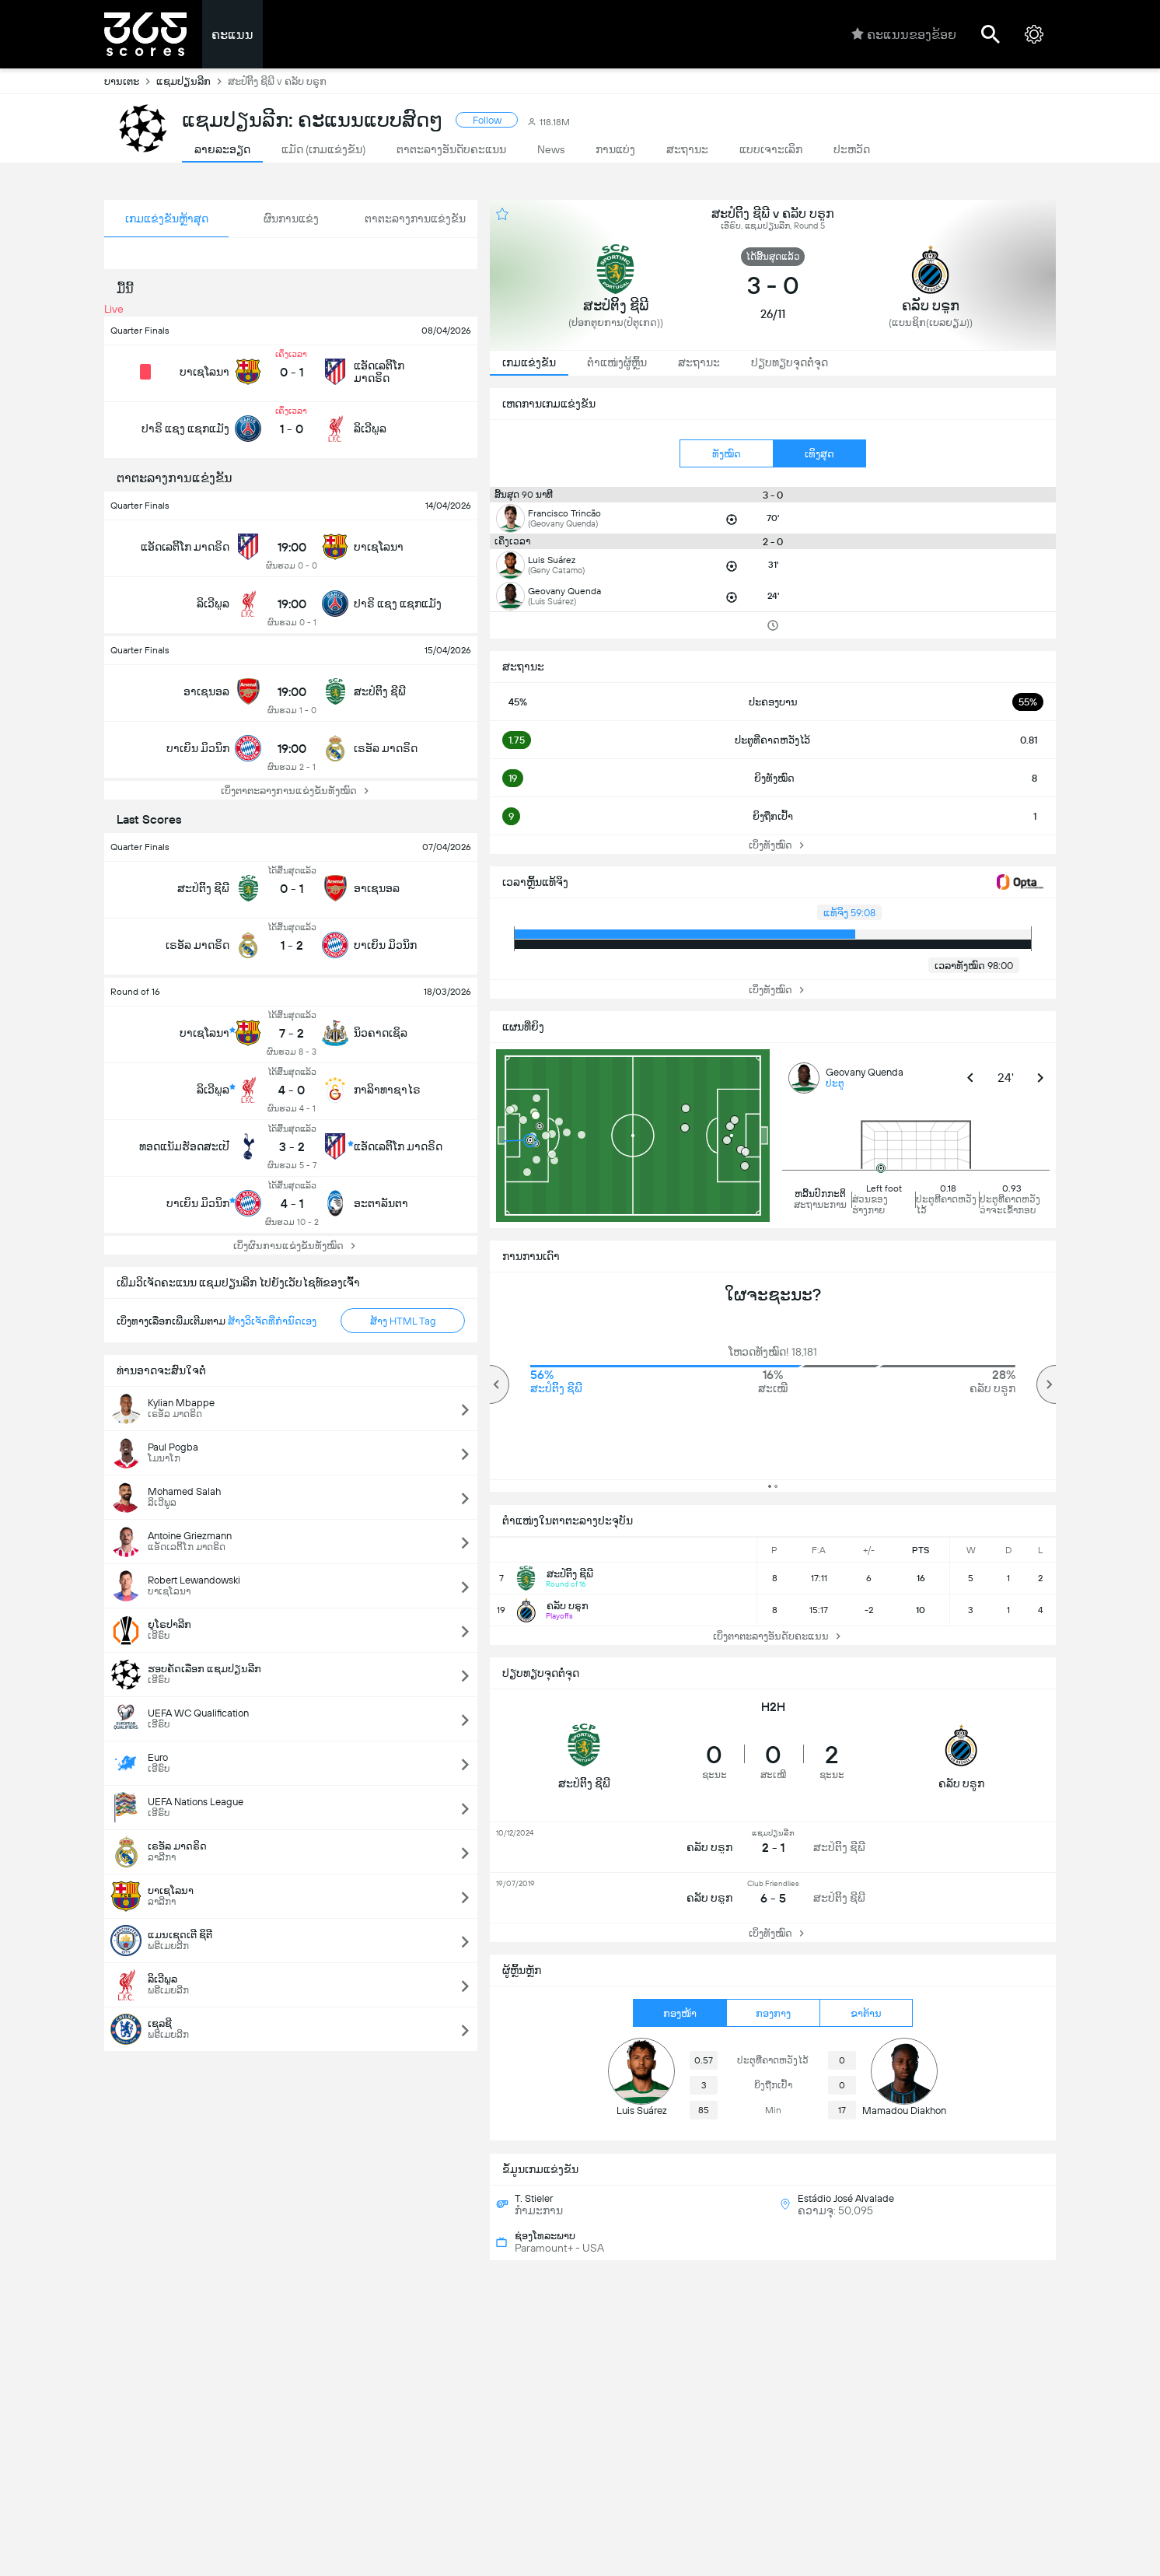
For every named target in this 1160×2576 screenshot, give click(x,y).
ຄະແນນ (232, 34)
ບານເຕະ (130, 80)
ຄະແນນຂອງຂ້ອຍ (903, 34)
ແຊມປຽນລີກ (192, 80)
